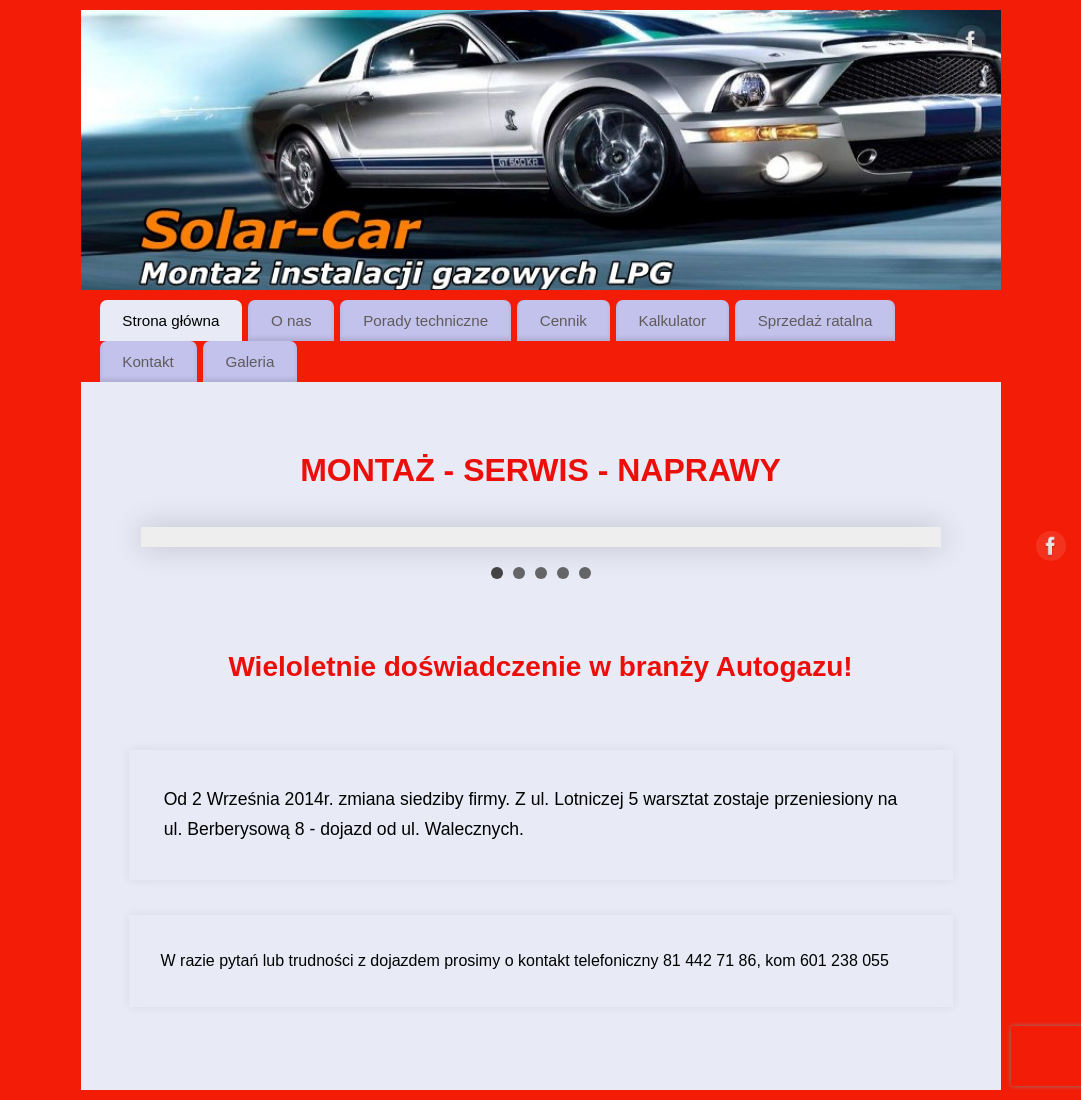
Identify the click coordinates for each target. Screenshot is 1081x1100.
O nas (291, 320)
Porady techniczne (425, 320)
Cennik (563, 320)
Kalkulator (673, 320)
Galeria (249, 361)
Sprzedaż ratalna (815, 320)
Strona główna (170, 320)
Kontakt (148, 361)
